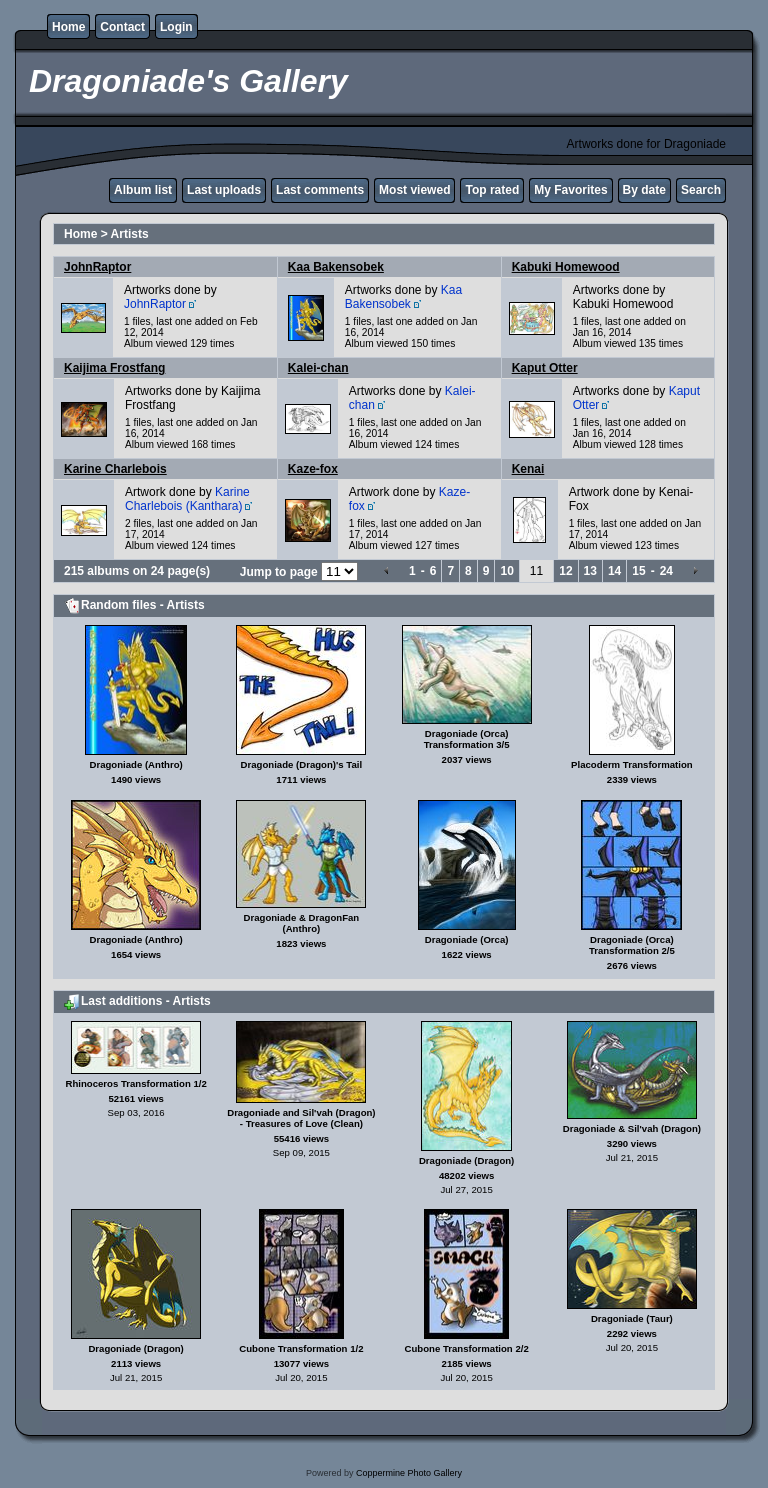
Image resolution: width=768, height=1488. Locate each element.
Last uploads (224, 190)
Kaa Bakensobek (336, 267)
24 (666, 571)
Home (68, 27)
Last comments (320, 190)
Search (701, 190)
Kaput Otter (545, 368)
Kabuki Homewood (566, 267)
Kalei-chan (318, 368)
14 (614, 571)
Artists (130, 234)
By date (644, 190)
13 (590, 571)
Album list (143, 190)
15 (638, 571)
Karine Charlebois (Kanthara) (187, 499)
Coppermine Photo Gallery (409, 1473)
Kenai (528, 469)
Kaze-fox (313, 469)
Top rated (492, 190)
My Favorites (570, 190)
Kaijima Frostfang (114, 368)
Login (176, 27)
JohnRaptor (97, 267)
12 (565, 571)
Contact (122, 27)
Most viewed (414, 190)
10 (506, 571)
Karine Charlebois (115, 469)
